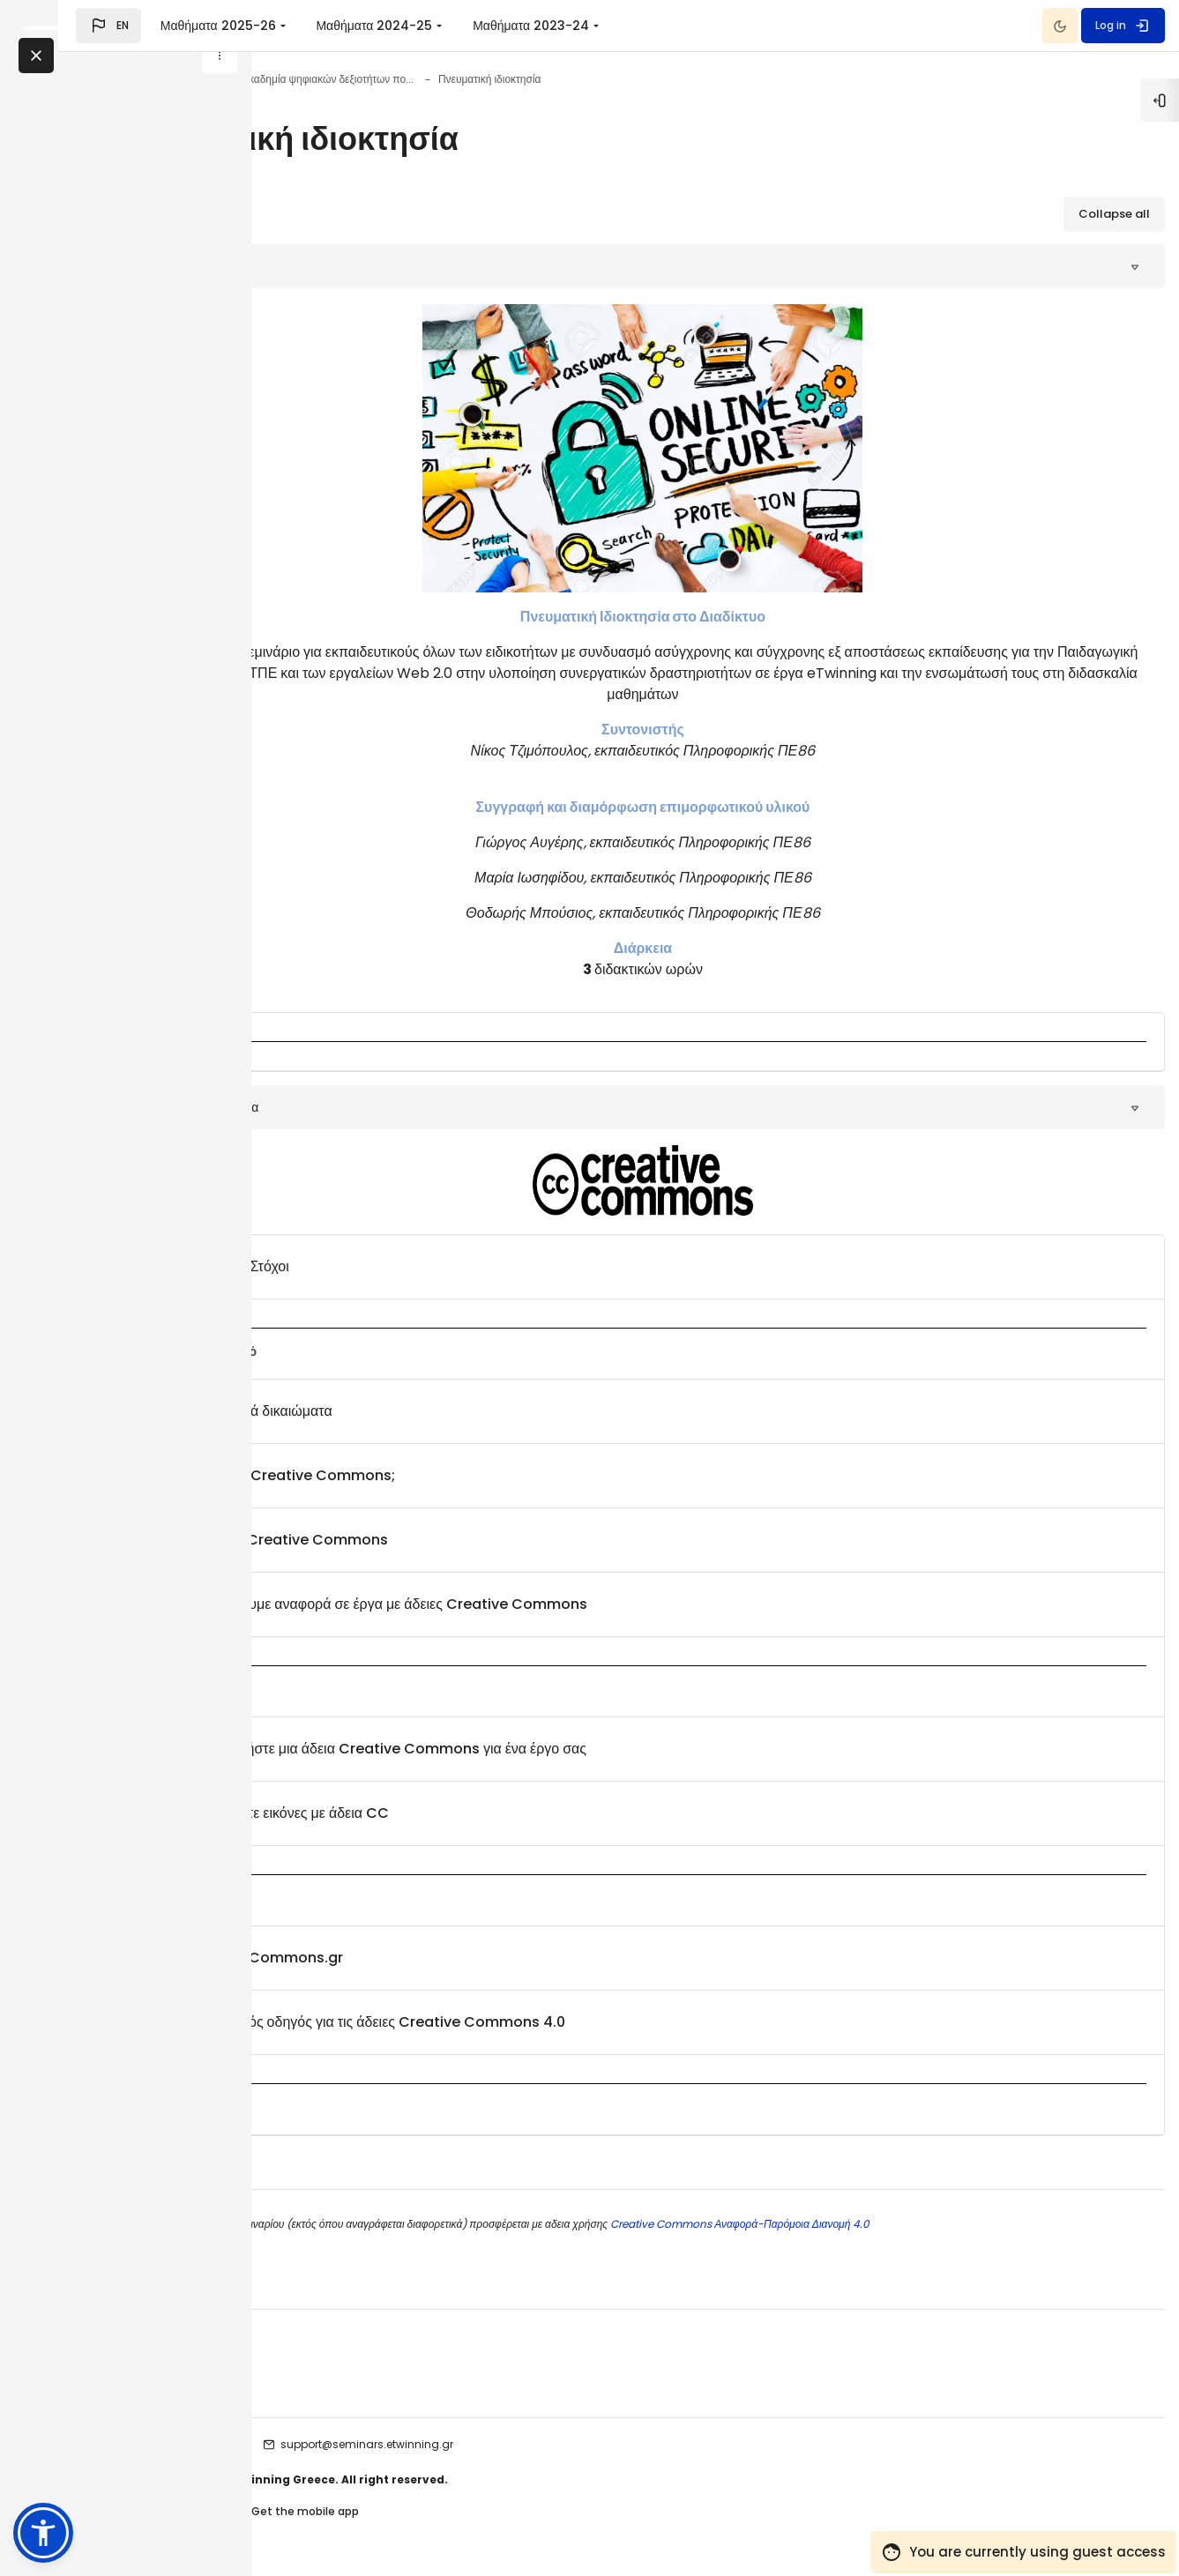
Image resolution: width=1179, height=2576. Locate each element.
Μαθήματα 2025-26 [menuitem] (410, 25)
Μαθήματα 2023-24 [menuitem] (724, 25)
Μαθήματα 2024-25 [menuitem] (567, 25)
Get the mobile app (506, 2512)
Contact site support (380, 2512)
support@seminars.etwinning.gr (567, 2444)
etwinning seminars (394, 2444)
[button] (301, 25)
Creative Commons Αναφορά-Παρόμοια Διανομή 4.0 (940, 2223)
